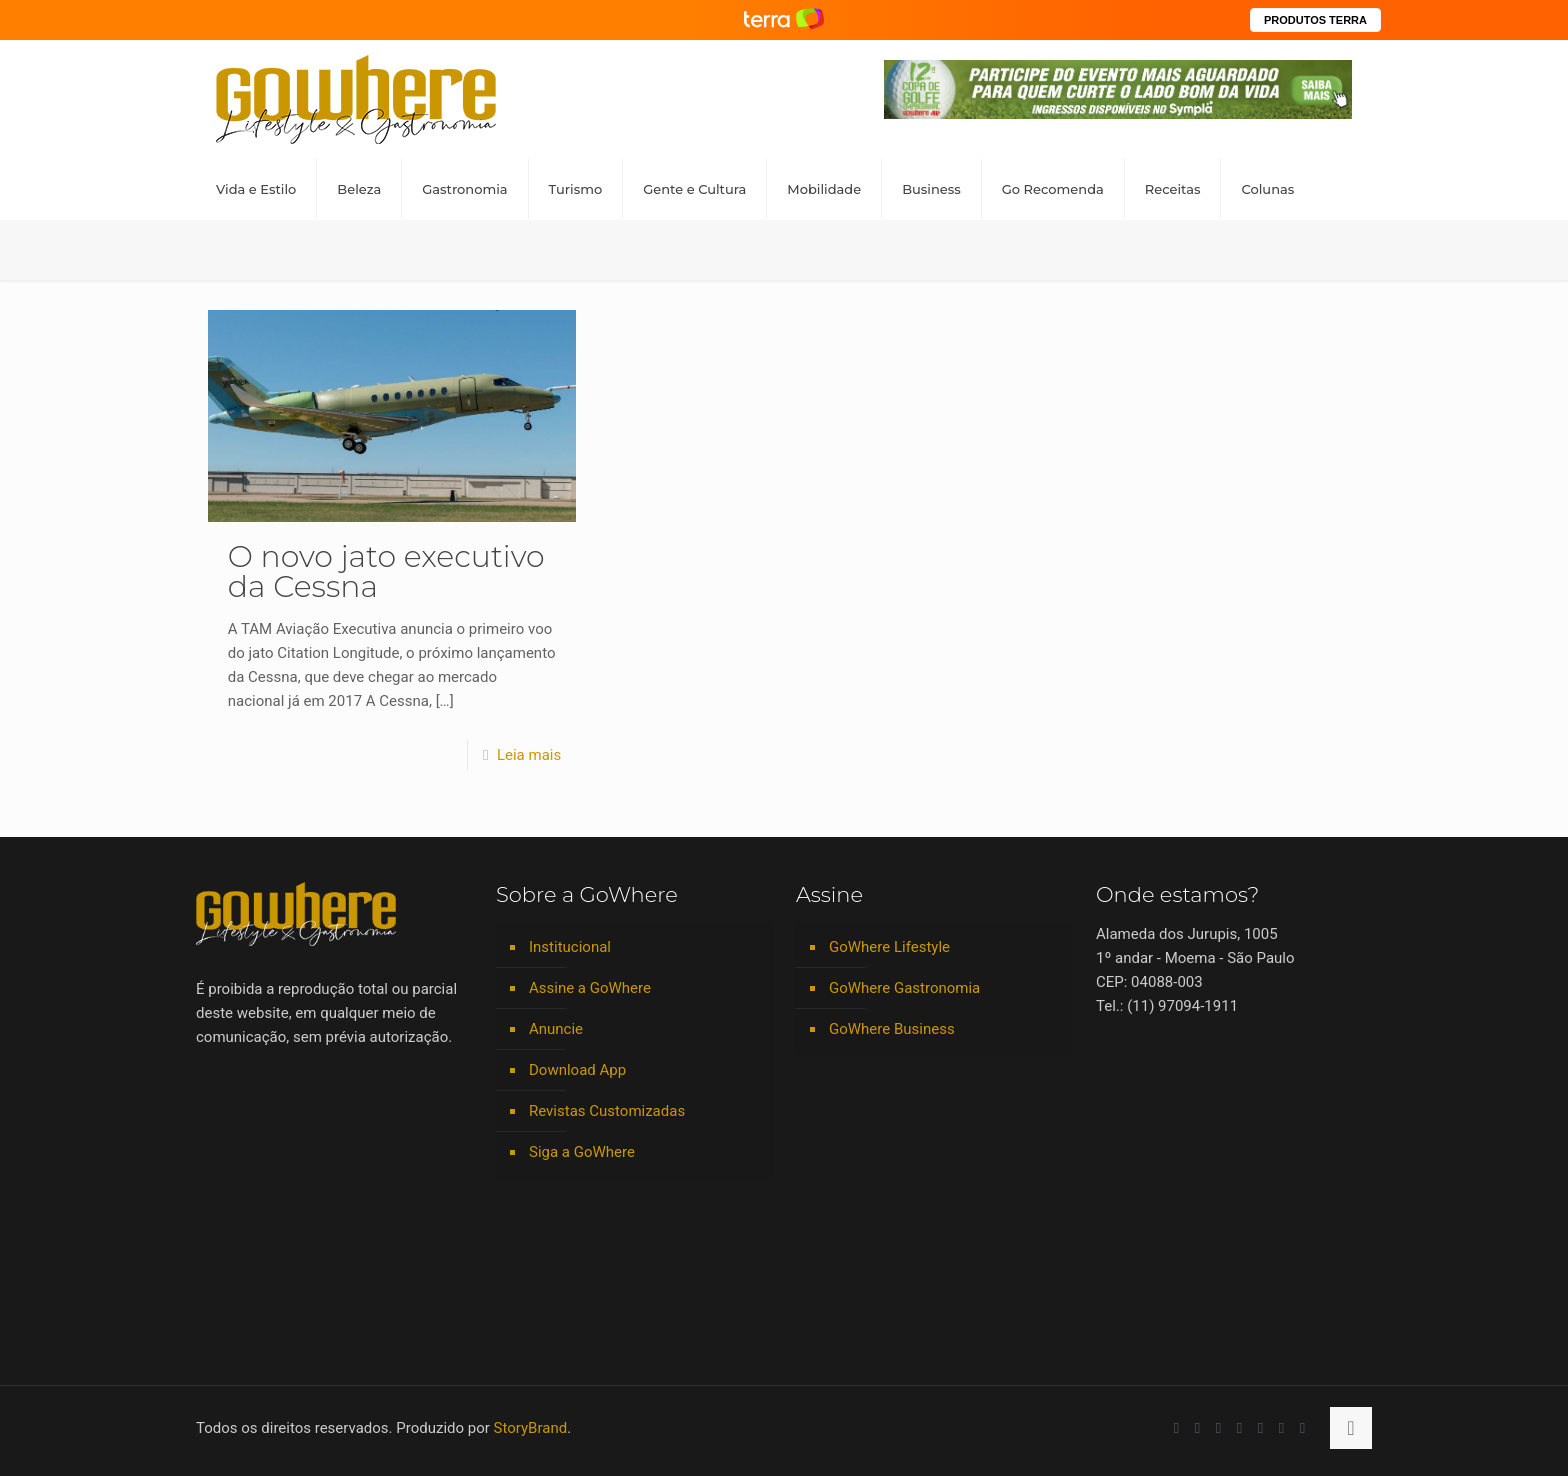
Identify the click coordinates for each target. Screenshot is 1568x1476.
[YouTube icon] (1197, 1428)
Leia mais (529, 755)
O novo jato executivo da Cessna (386, 571)
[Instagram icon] (1239, 1428)
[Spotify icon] (1260, 1428)
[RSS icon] (1281, 1428)
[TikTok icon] (1302, 1428)
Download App (577, 1070)
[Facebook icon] (1176, 1428)
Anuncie (556, 1029)
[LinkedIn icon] (1218, 1428)
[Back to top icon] (1351, 1428)
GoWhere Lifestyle (889, 947)
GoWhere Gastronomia (904, 988)
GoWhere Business (892, 1029)
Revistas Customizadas (607, 1111)
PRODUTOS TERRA (1315, 20)
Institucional (570, 947)
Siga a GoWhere (582, 1152)
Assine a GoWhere (590, 988)
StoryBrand (531, 1428)
